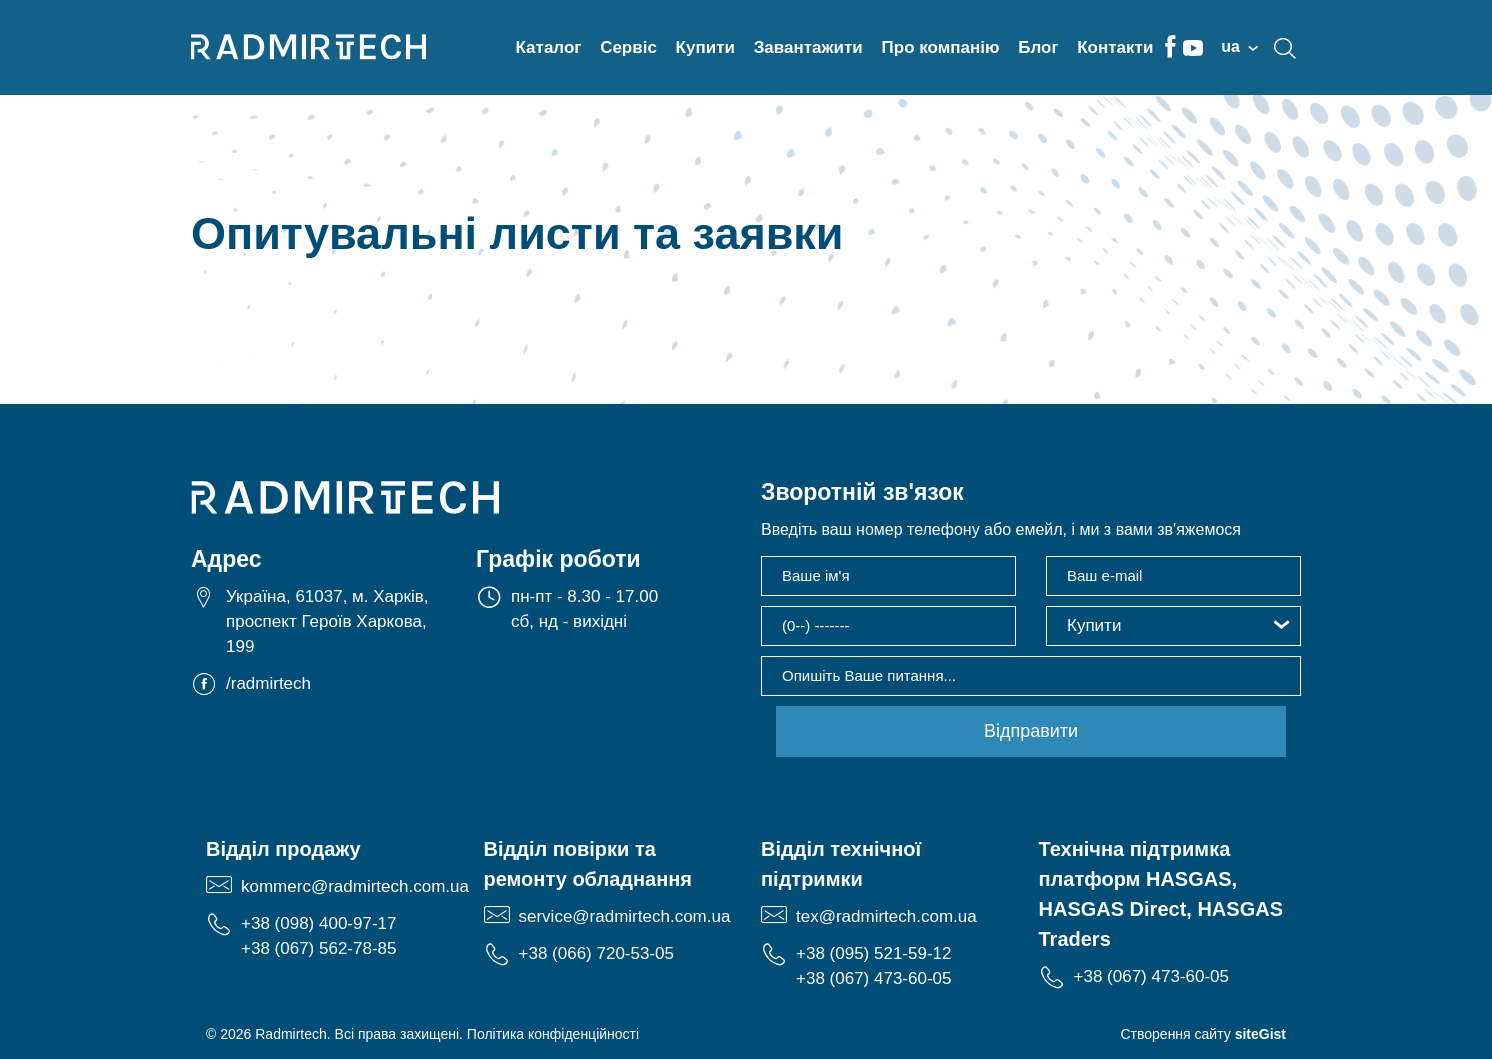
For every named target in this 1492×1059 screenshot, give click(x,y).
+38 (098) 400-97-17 (318, 923)
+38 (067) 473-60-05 (873, 978)
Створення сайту (1203, 1034)
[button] (1173, 626)
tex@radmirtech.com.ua (886, 916)
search (1285, 48)
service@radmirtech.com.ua (625, 916)
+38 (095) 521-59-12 (873, 953)
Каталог (549, 47)
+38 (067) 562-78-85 (318, 948)
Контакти (1115, 47)
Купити (705, 47)
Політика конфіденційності (553, 1034)
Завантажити (808, 47)
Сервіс (628, 47)
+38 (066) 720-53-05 (596, 953)
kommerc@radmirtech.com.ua (355, 886)
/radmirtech (268, 683)
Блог (1038, 47)
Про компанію (941, 47)
